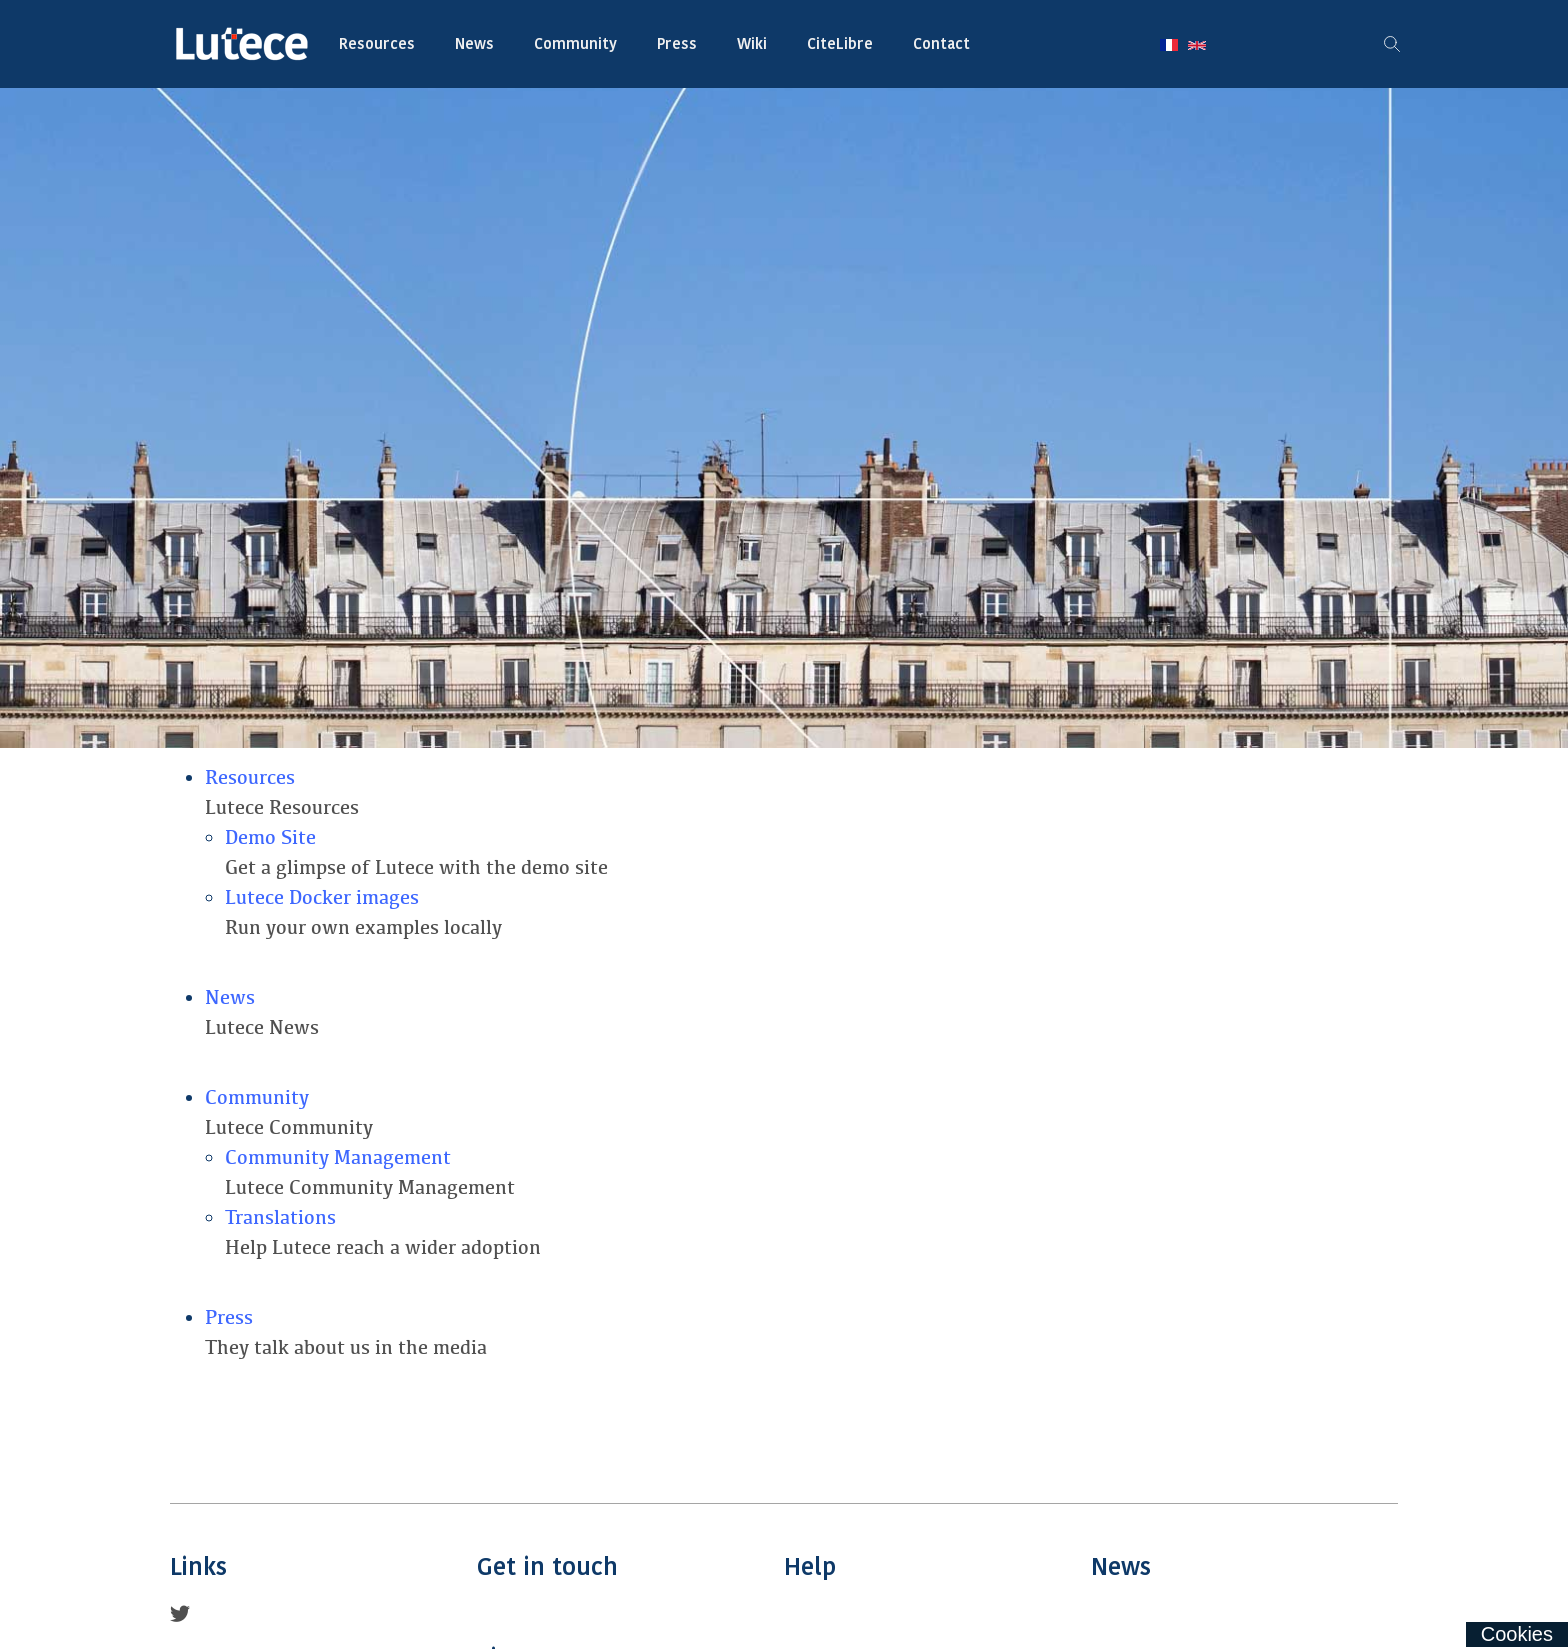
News (474, 43)
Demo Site (270, 837)
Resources (377, 43)
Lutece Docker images (322, 897)
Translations (280, 1217)
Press (677, 43)
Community (575, 43)
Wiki (752, 43)
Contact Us (630, 1615)
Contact (941, 43)
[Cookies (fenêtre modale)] (1517, 1634)
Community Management (338, 1157)
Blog (1244, 1615)
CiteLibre (840, 43)
